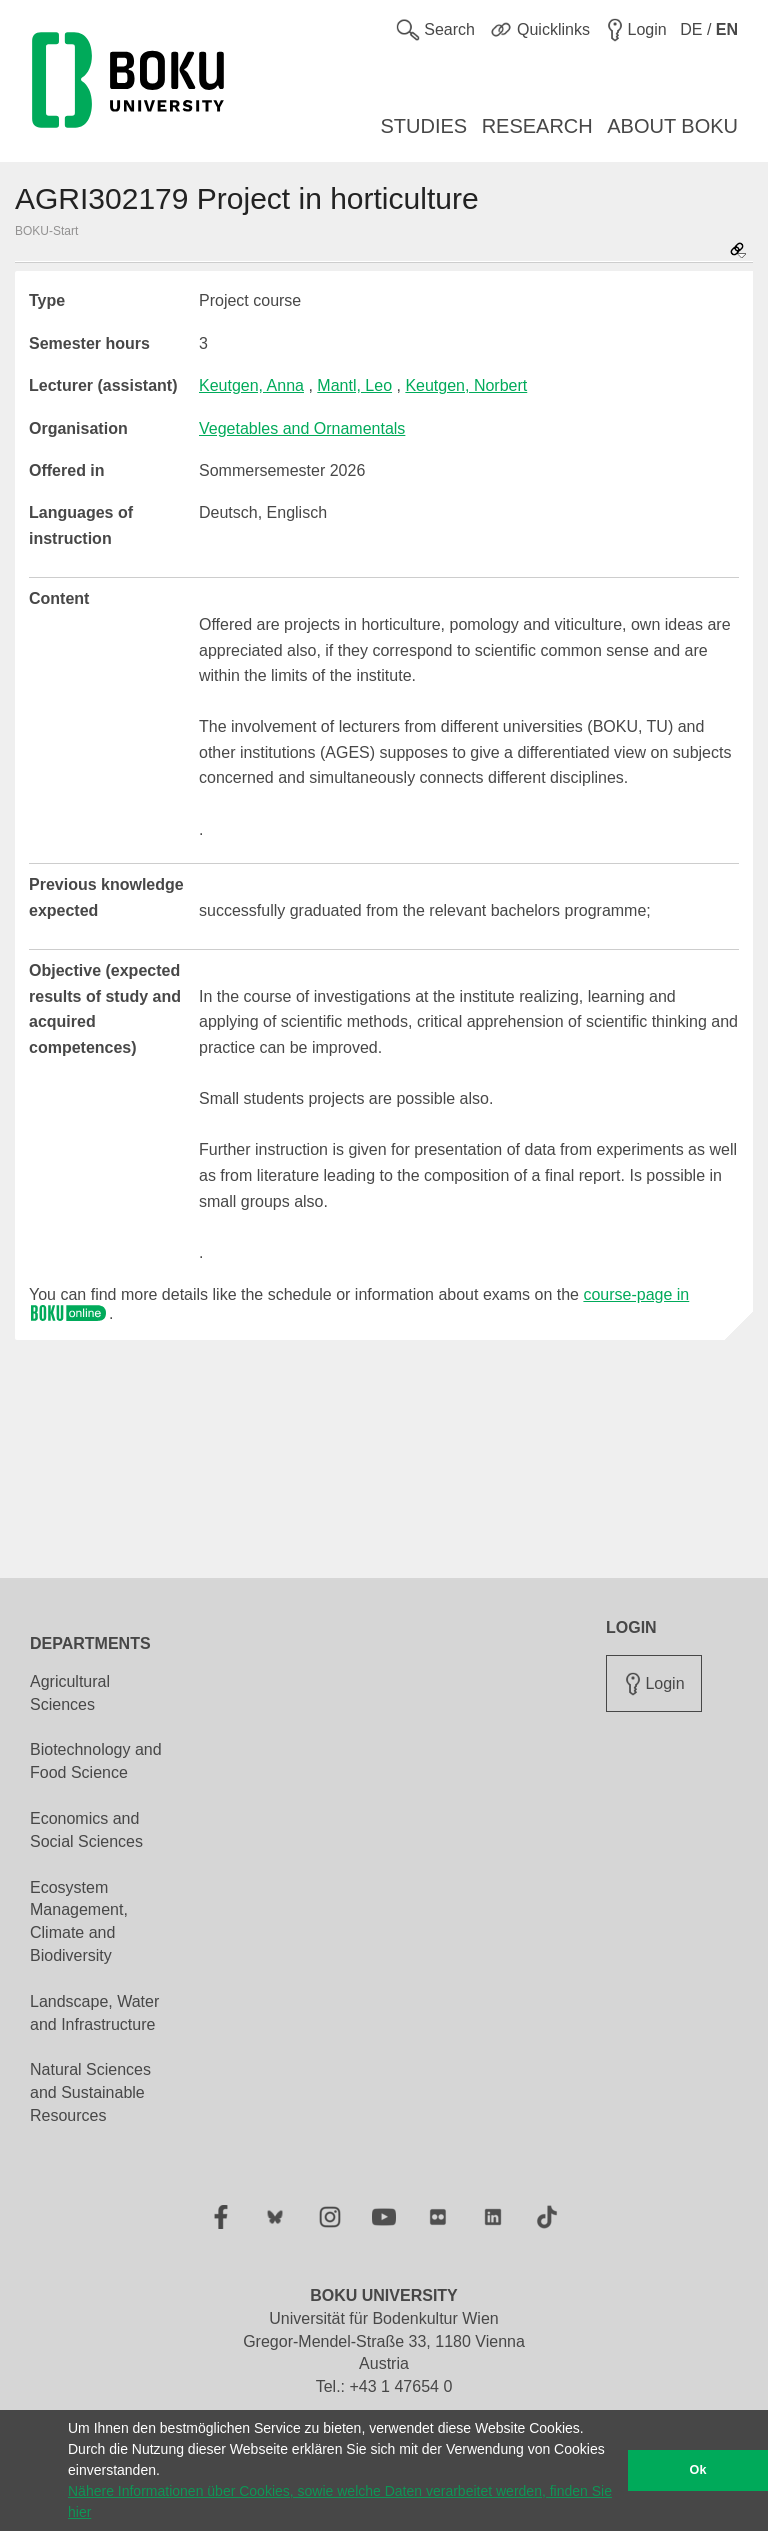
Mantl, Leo (354, 385)
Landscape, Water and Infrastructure (94, 2013)
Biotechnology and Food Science (96, 1761)
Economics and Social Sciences (86, 1830)
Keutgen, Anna (251, 385)
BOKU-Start (46, 231)
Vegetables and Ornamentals (302, 428)
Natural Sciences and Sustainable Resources (90, 2092)
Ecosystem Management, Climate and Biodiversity (79, 1922)
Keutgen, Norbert (466, 385)
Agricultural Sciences (70, 1693)
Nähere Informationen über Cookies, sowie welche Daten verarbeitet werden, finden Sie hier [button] (340, 2501)
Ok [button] (698, 2470)
